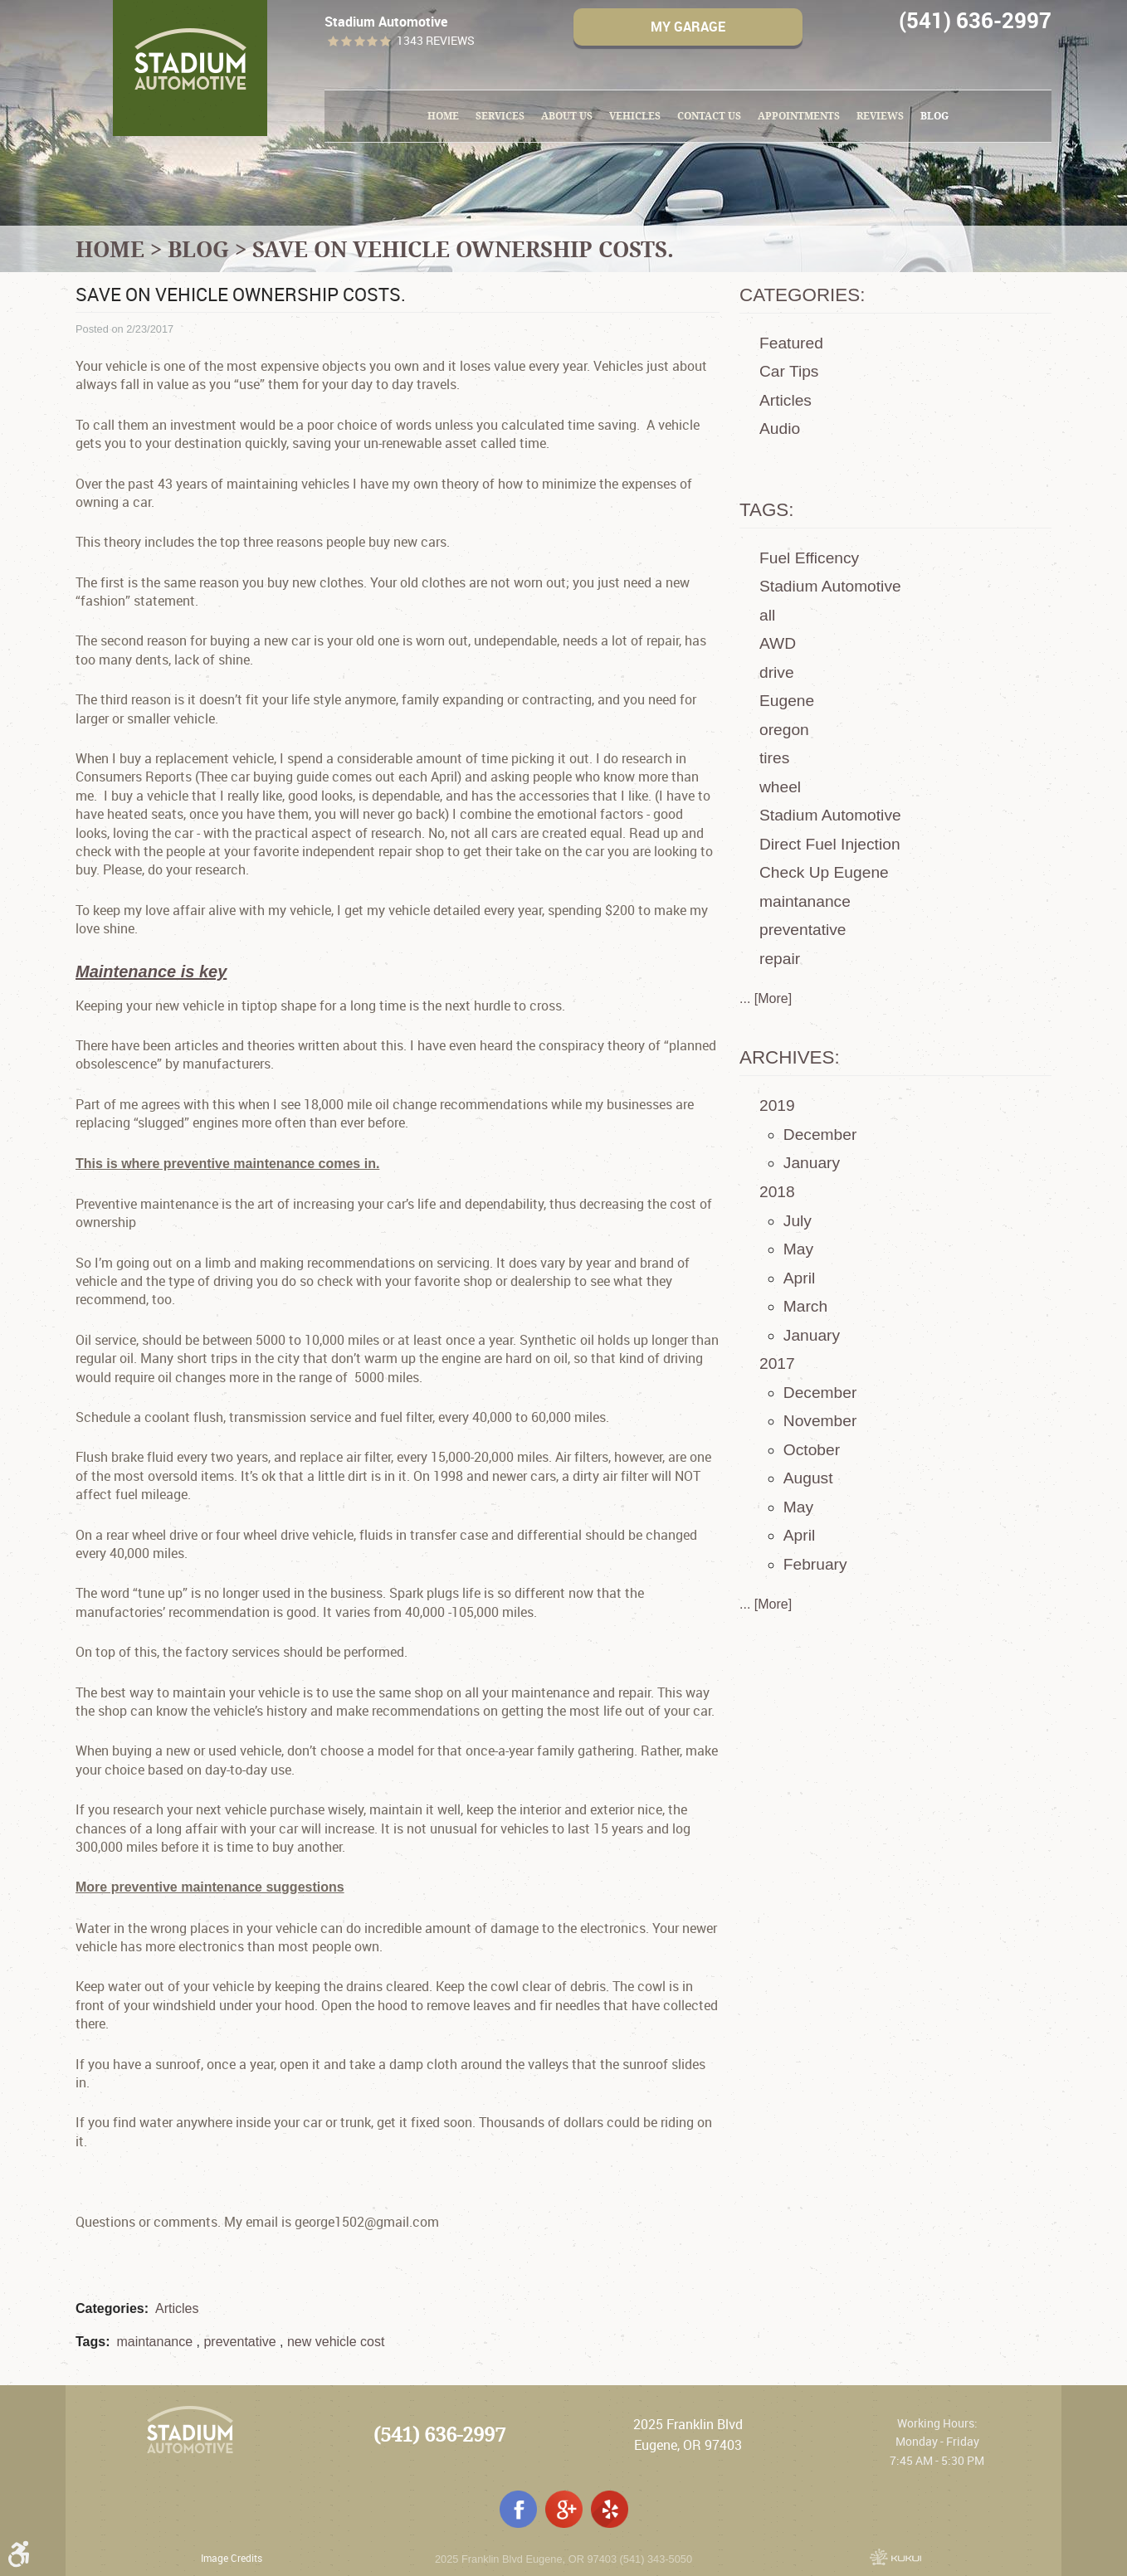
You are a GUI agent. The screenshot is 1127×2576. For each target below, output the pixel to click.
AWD (777, 643)
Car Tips (788, 371)
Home (443, 116)
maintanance (154, 2342)
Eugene (786, 700)
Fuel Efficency (809, 558)
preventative (239, 2342)
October (811, 1449)
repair (779, 958)
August (808, 1478)
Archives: (789, 1057)
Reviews (880, 116)
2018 (777, 1191)
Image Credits (231, 2557)
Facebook (518, 2509)
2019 (777, 1105)
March (805, 1306)
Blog (934, 116)
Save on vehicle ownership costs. (463, 249)
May (798, 1249)
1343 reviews (436, 41)
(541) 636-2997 (439, 2435)
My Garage (688, 26)
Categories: (802, 295)
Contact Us (709, 116)
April (799, 1278)
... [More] (765, 998)
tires (774, 758)
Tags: (766, 509)
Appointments (799, 116)
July (797, 1221)
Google (564, 2509)
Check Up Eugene (824, 872)
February (815, 1564)
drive (776, 672)
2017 (777, 1363)
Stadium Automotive (830, 586)
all (767, 615)
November (820, 1420)
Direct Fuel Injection (829, 844)
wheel (780, 787)
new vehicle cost (335, 2342)
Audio (779, 428)
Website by (895, 2557)
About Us (567, 116)
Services (500, 116)
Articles (176, 2308)
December (820, 1134)
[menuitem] (443, 116)
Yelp (609, 2509)
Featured (791, 343)
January (811, 1162)
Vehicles (635, 116)
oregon (784, 729)
